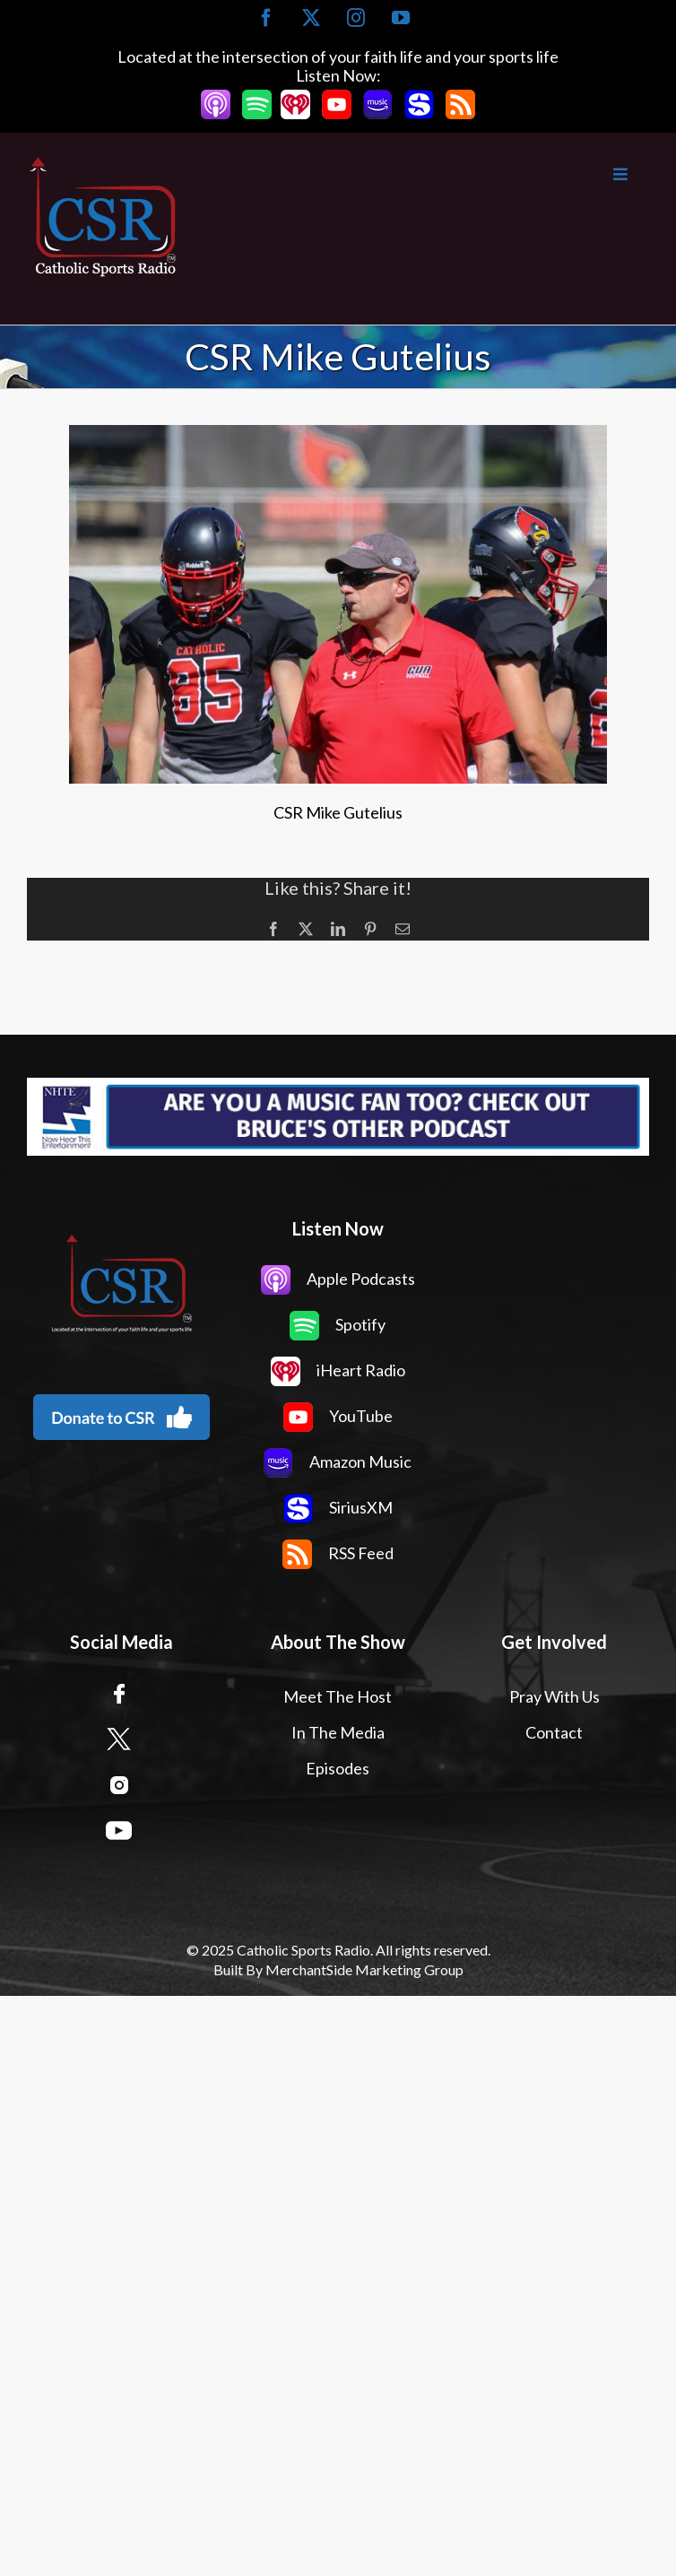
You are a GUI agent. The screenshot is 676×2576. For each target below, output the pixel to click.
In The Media (338, 1732)
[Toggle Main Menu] (414, 174)
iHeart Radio (338, 1370)
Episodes (337, 1768)
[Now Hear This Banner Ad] (338, 1117)
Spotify (338, 1324)
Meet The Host (337, 1696)
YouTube (338, 1416)
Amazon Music (338, 1461)
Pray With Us (554, 1696)
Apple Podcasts (338, 1278)
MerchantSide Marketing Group (364, 1969)
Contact (554, 1732)
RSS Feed (338, 1553)
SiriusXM (338, 1507)
